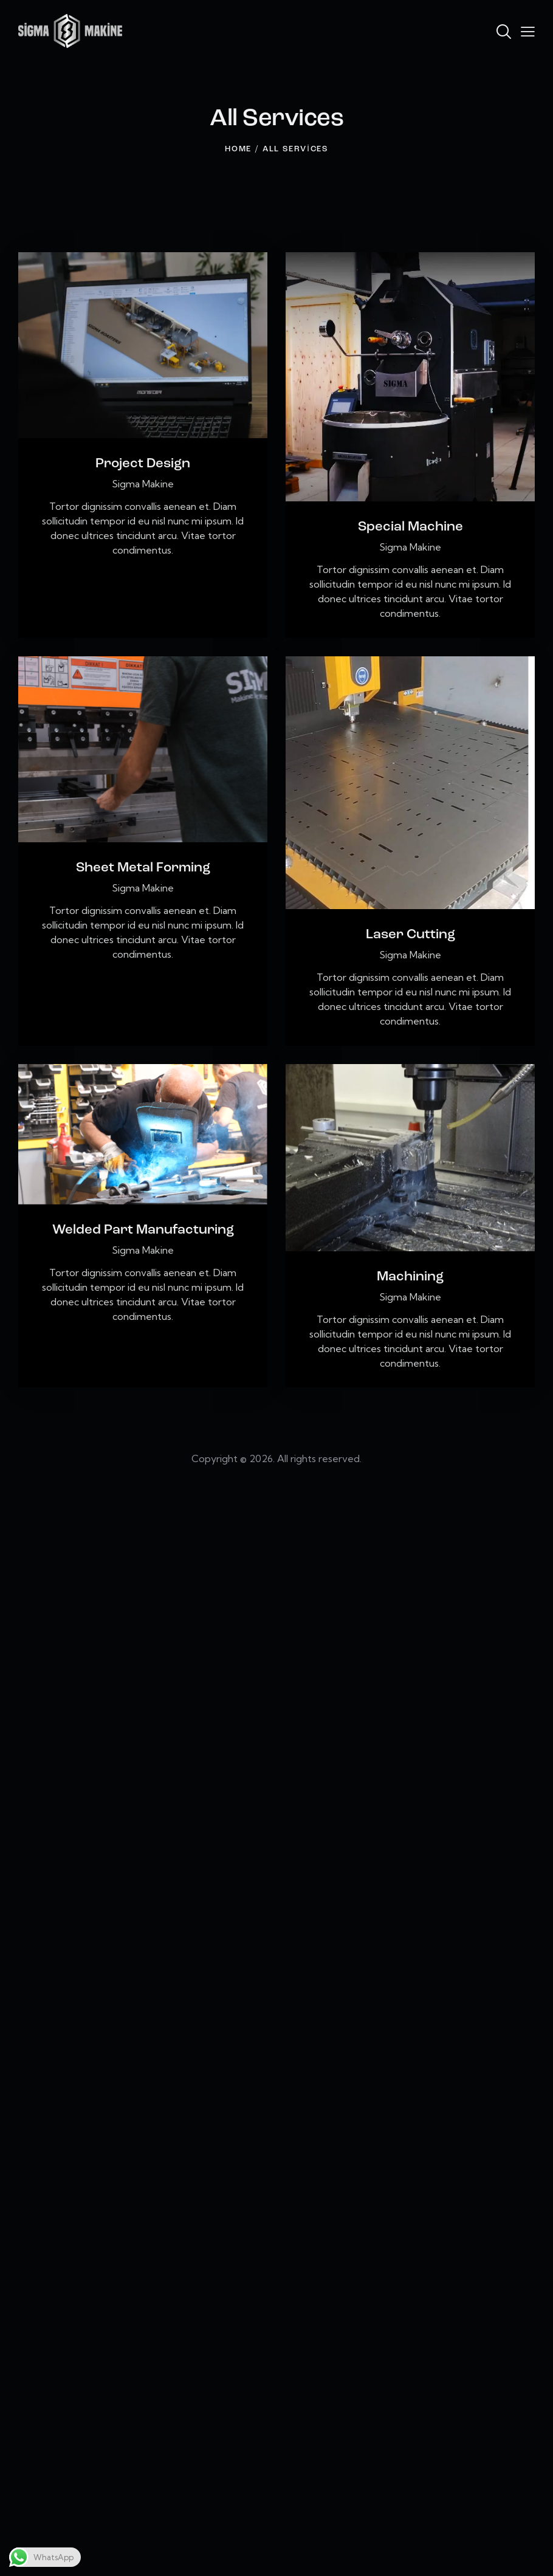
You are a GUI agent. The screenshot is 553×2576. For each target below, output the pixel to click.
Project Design (142, 464)
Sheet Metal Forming (143, 868)
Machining (410, 1277)
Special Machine (410, 527)
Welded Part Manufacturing (143, 1230)
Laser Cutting (410, 935)
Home (238, 149)
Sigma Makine (143, 484)
